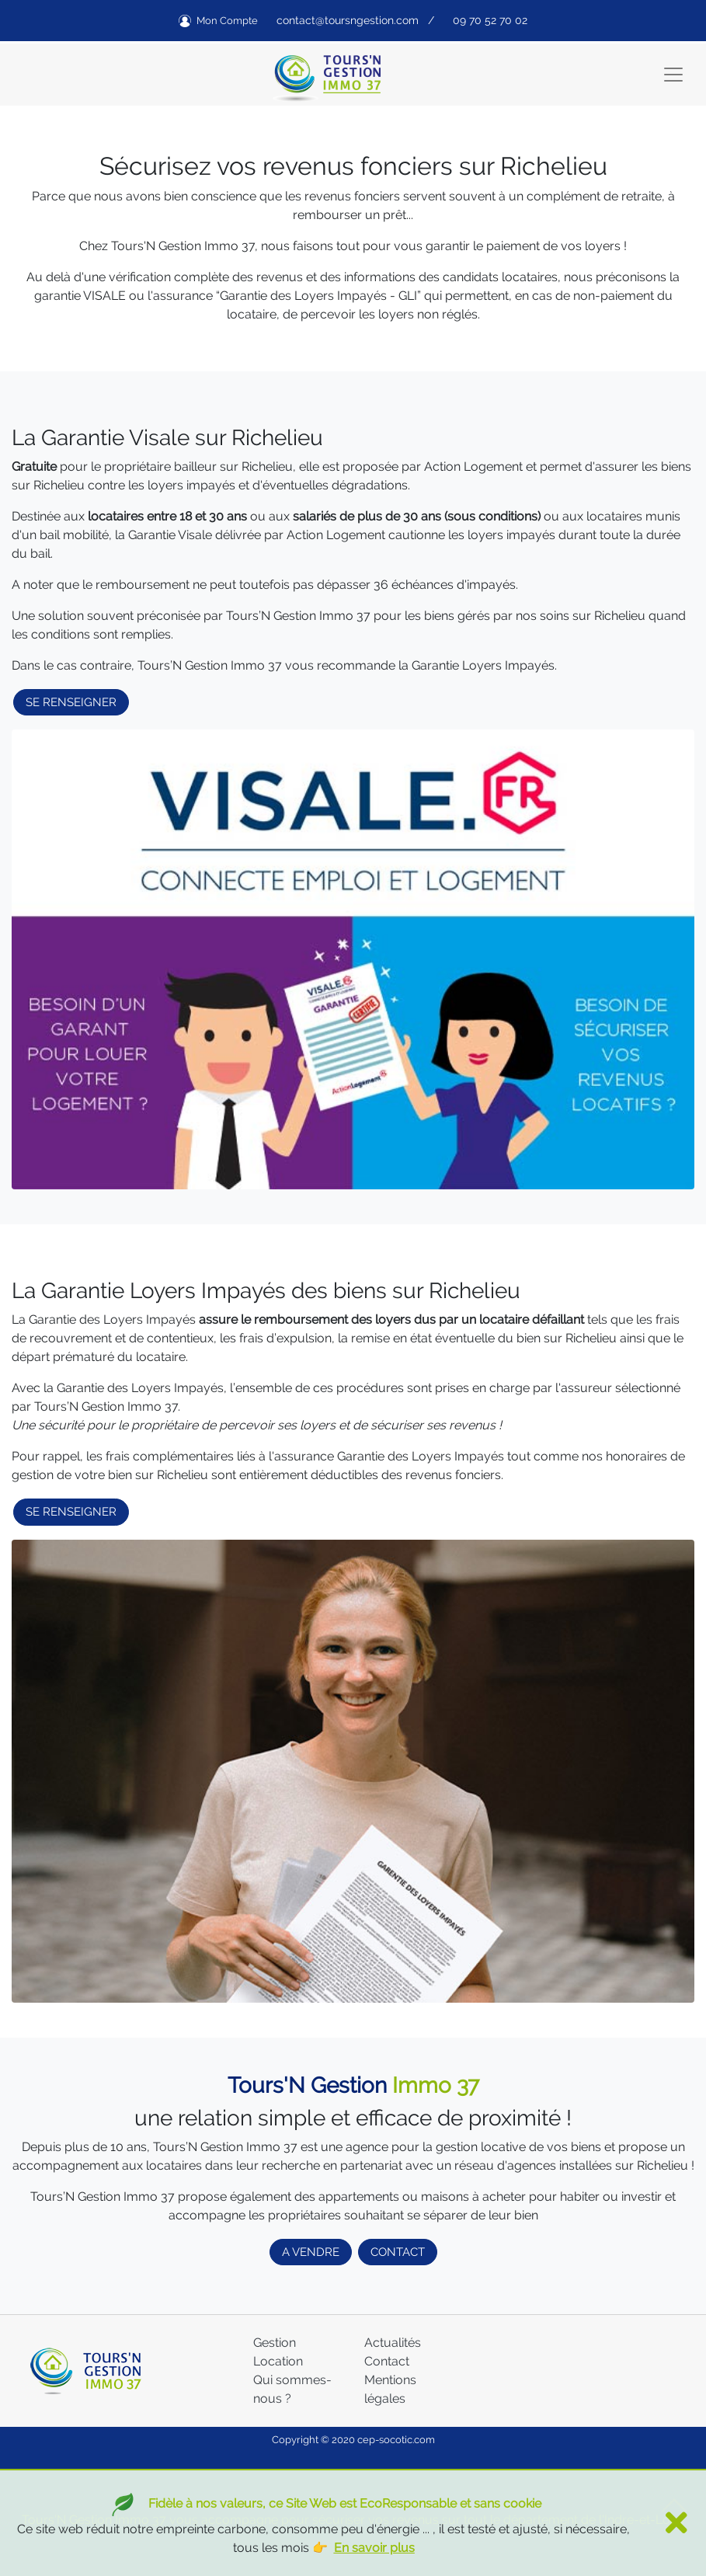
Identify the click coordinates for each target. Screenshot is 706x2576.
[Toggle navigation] (673, 74)
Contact (386, 2361)
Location (278, 2361)
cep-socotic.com (396, 2439)
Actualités (392, 2342)
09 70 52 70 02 (490, 20)
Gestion (274, 2342)
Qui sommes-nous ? (292, 2389)
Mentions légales (390, 2389)
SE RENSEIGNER (71, 702)
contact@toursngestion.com (347, 20)
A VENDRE (310, 2252)
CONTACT (397, 2252)
